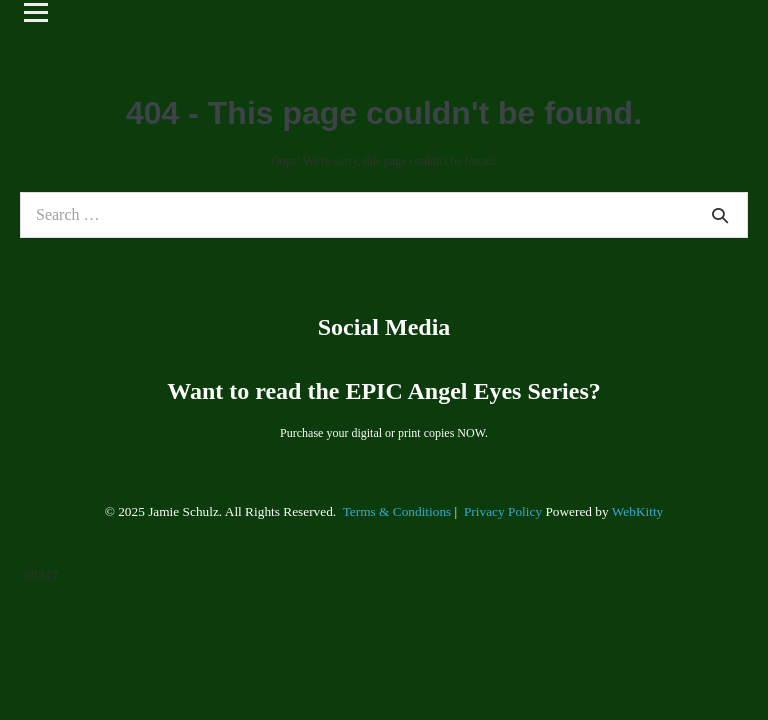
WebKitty (638, 511)
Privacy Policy (503, 511)
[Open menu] (36, 12)
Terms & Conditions (397, 511)
